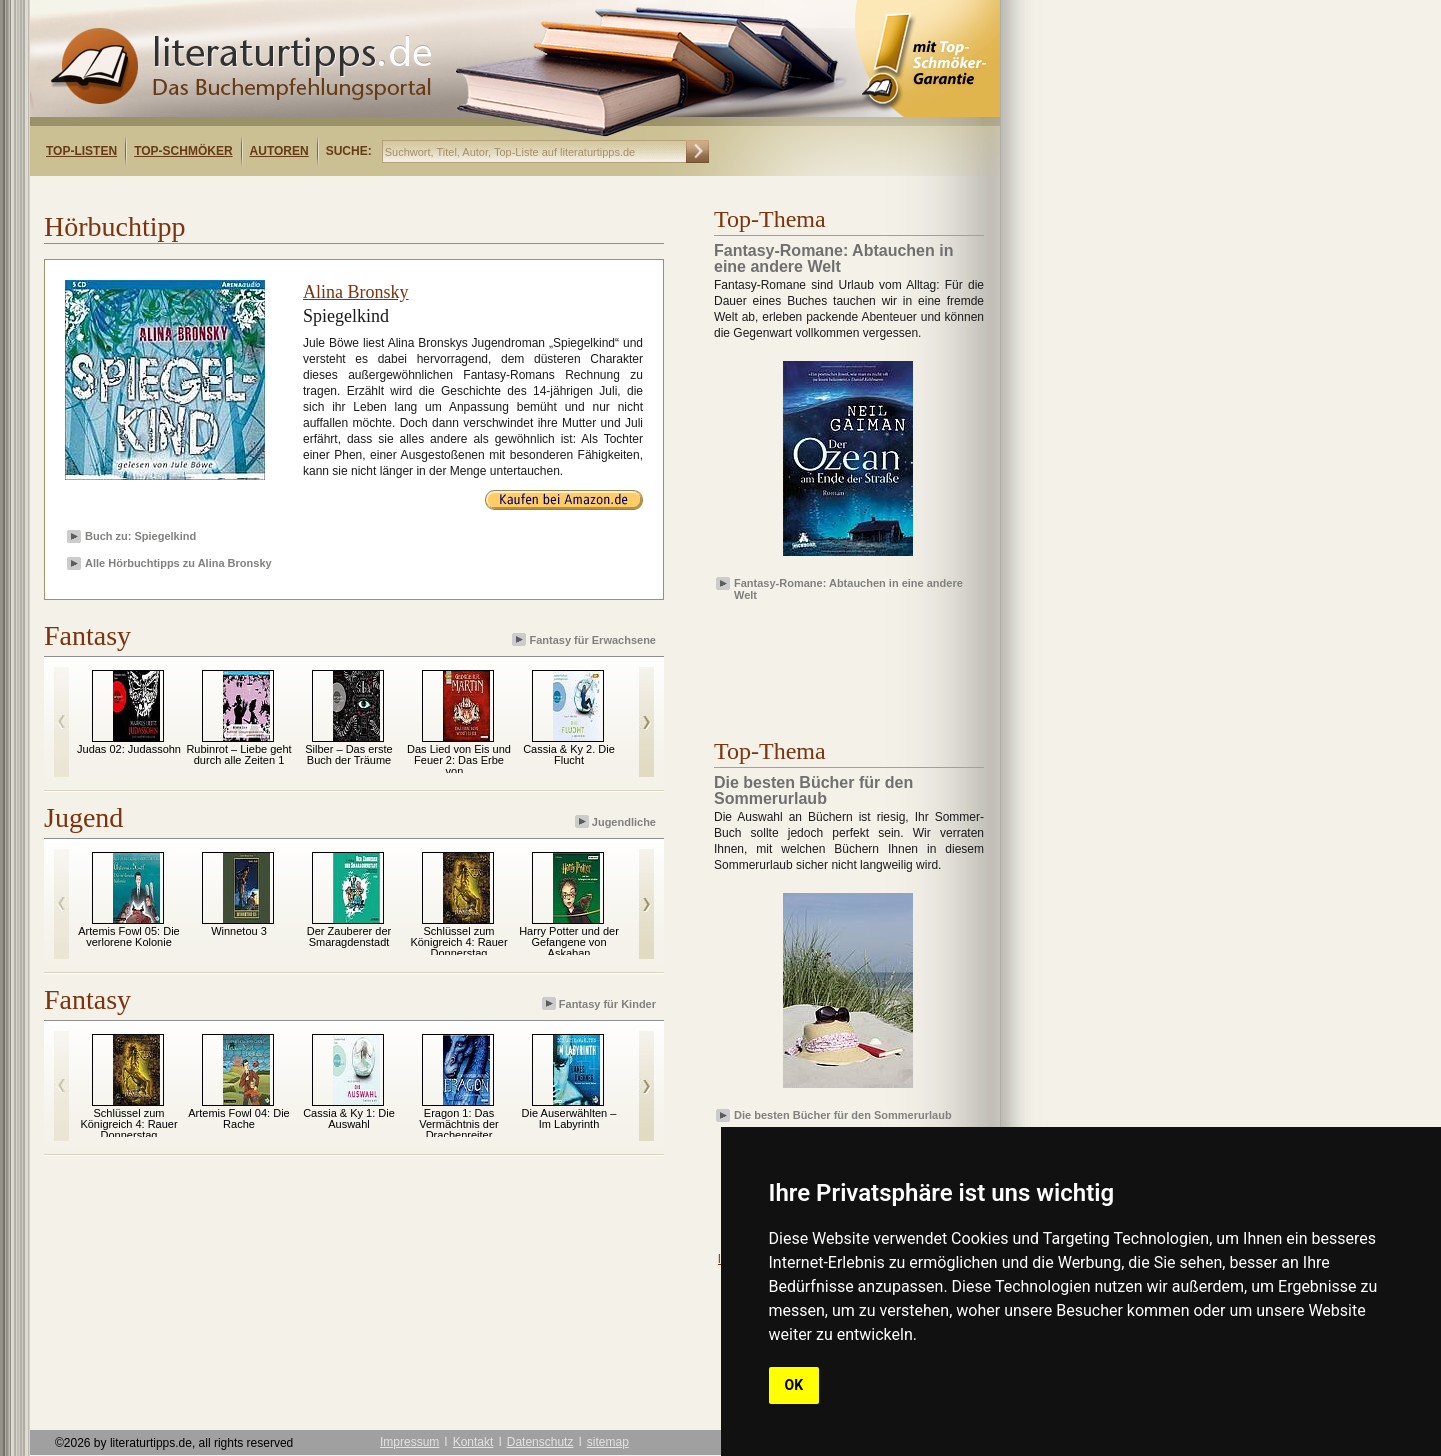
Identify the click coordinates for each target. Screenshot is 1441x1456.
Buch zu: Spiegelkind (140, 536)
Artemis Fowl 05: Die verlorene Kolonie (128, 936)
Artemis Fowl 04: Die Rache (238, 1118)
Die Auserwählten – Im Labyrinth (569, 1118)
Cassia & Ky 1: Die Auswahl (349, 1118)
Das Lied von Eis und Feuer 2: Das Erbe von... (459, 760)
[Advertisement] (288, 193)
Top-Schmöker (183, 151)
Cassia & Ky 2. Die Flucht (569, 754)
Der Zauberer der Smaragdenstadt (349, 936)
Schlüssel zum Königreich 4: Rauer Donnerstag (458, 942)
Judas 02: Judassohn (129, 749)
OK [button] (794, 1385)
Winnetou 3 (239, 931)
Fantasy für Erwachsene (585, 639)
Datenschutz (540, 1442)
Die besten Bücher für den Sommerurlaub (843, 1115)
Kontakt (473, 1442)
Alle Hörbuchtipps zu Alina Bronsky (178, 563)
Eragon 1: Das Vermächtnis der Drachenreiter (458, 1124)
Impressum (409, 1442)
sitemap (608, 1442)
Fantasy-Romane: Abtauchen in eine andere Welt (848, 588)
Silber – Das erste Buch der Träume (348, 754)
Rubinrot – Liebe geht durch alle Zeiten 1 (238, 754)
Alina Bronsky (356, 292)
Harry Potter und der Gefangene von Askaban (569, 942)
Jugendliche (617, 821)
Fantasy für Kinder (600, 1003)
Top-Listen (81, 151)
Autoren (279, 151)
